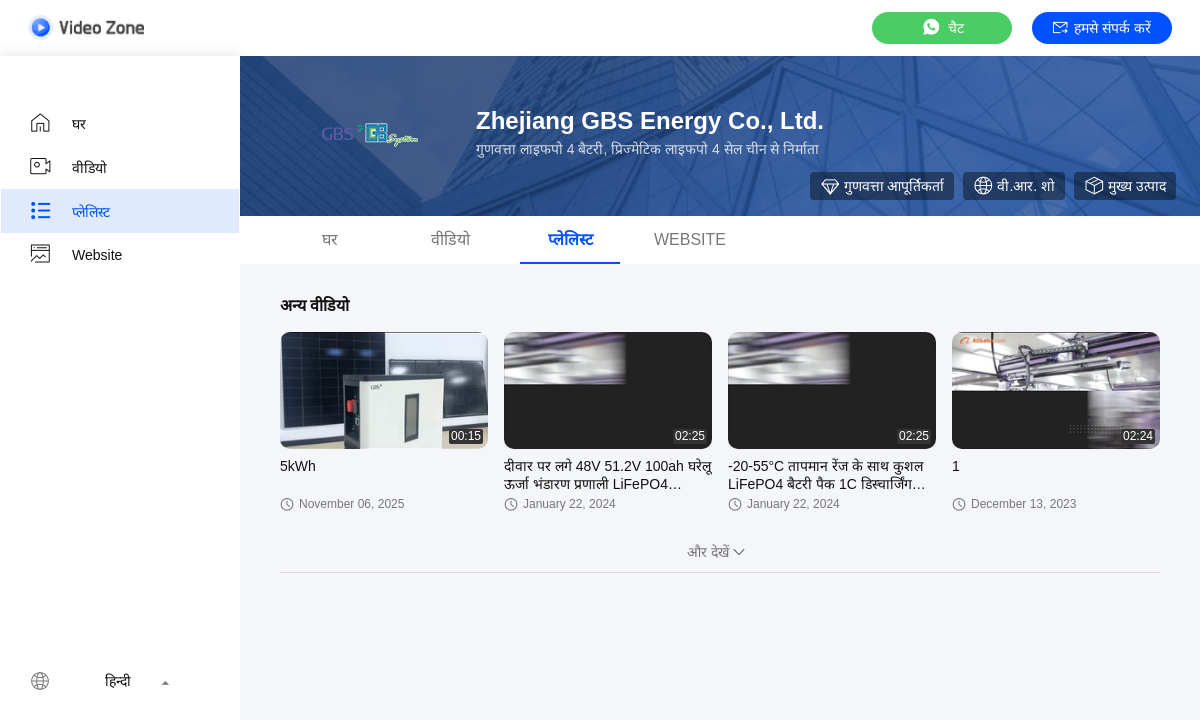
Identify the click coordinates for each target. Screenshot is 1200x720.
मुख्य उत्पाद (1125, 186)
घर (57, 123)
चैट (942, 27)
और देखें (720, 552)
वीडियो (67, 167)
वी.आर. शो (1014, 186)
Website (75, 255)
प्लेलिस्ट (69, 211)
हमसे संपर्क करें (1102, 28)
